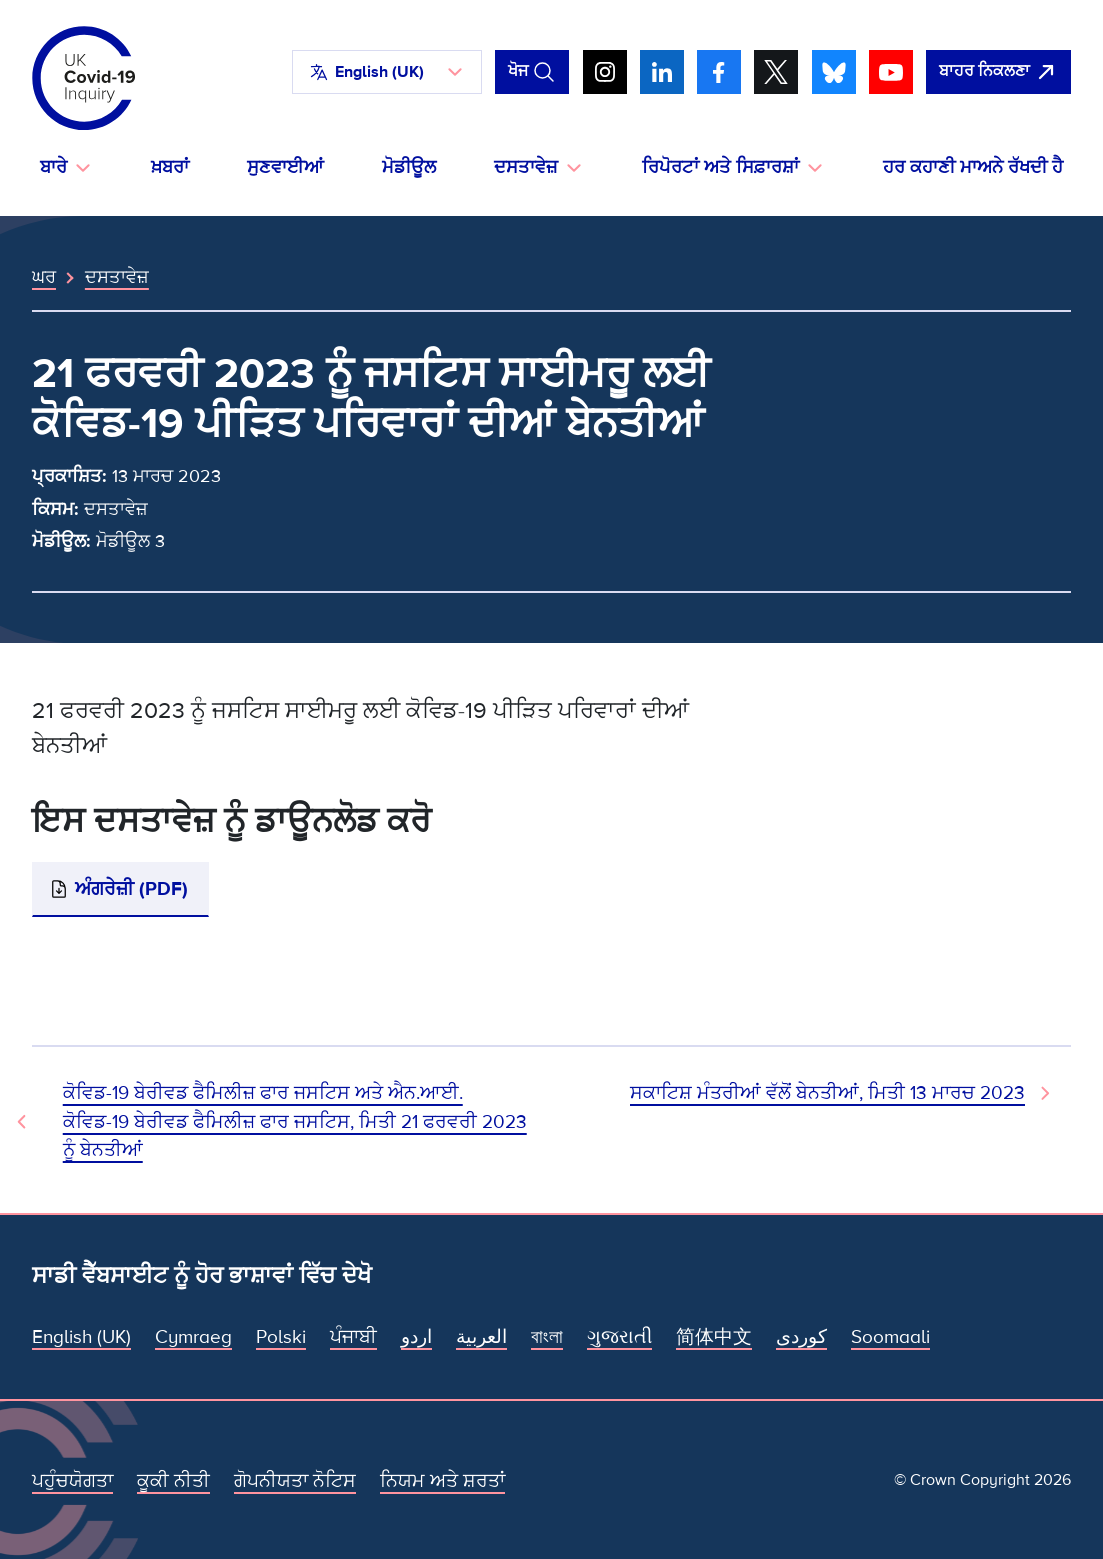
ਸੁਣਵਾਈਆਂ (285, 167)
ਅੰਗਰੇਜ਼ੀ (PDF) (131, 889)
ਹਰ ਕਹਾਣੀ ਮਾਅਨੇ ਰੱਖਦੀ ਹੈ (973, 167)
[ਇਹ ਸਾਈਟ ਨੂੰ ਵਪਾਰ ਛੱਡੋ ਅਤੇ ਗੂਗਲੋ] (998, 72)
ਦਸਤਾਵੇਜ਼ (117, 277)
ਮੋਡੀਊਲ (409, 167)
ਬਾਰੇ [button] (53, 167)
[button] (387, 72)
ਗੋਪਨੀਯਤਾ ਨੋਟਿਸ (295, 1481)
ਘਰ (44, 277)
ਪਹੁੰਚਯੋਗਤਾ (72, 1481)
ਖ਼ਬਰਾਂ (170, 167)
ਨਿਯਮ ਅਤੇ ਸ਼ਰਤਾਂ (442, 1481)
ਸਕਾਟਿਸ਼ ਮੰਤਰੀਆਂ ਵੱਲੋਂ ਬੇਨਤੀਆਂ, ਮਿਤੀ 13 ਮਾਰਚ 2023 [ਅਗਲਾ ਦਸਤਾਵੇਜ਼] (827, 1093)
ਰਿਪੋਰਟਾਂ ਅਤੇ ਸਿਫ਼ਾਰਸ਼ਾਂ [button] (720, 167)
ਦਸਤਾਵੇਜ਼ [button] (526, 167)
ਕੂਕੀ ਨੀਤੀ (173, 1481)
